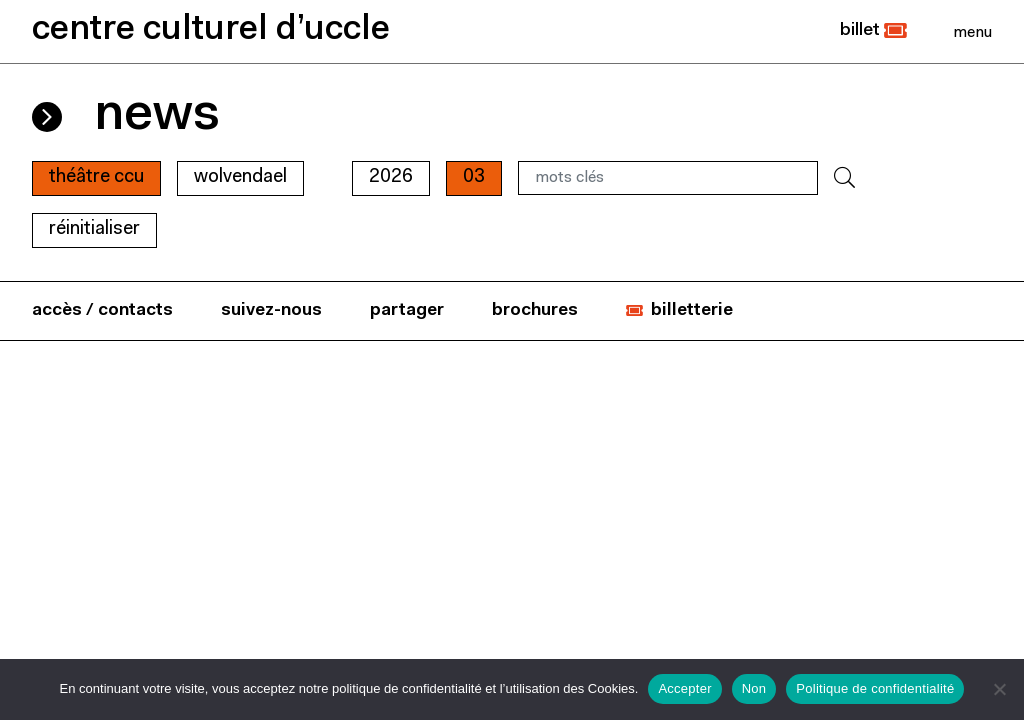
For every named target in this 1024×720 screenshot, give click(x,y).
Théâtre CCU (96, 177)
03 (474, 177)
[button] (873, 31)
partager (407, 310)
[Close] (972, 32)
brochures (535, 310)
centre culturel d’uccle (211, 30)
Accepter (684, 688)
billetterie (692, 310)
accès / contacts (102, 310)
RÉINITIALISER (94, 229)
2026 (391, 177)
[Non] (999, 689)
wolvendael (240, 177)
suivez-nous (271, 310)
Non (754, 688)
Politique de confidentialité (875, 688)
